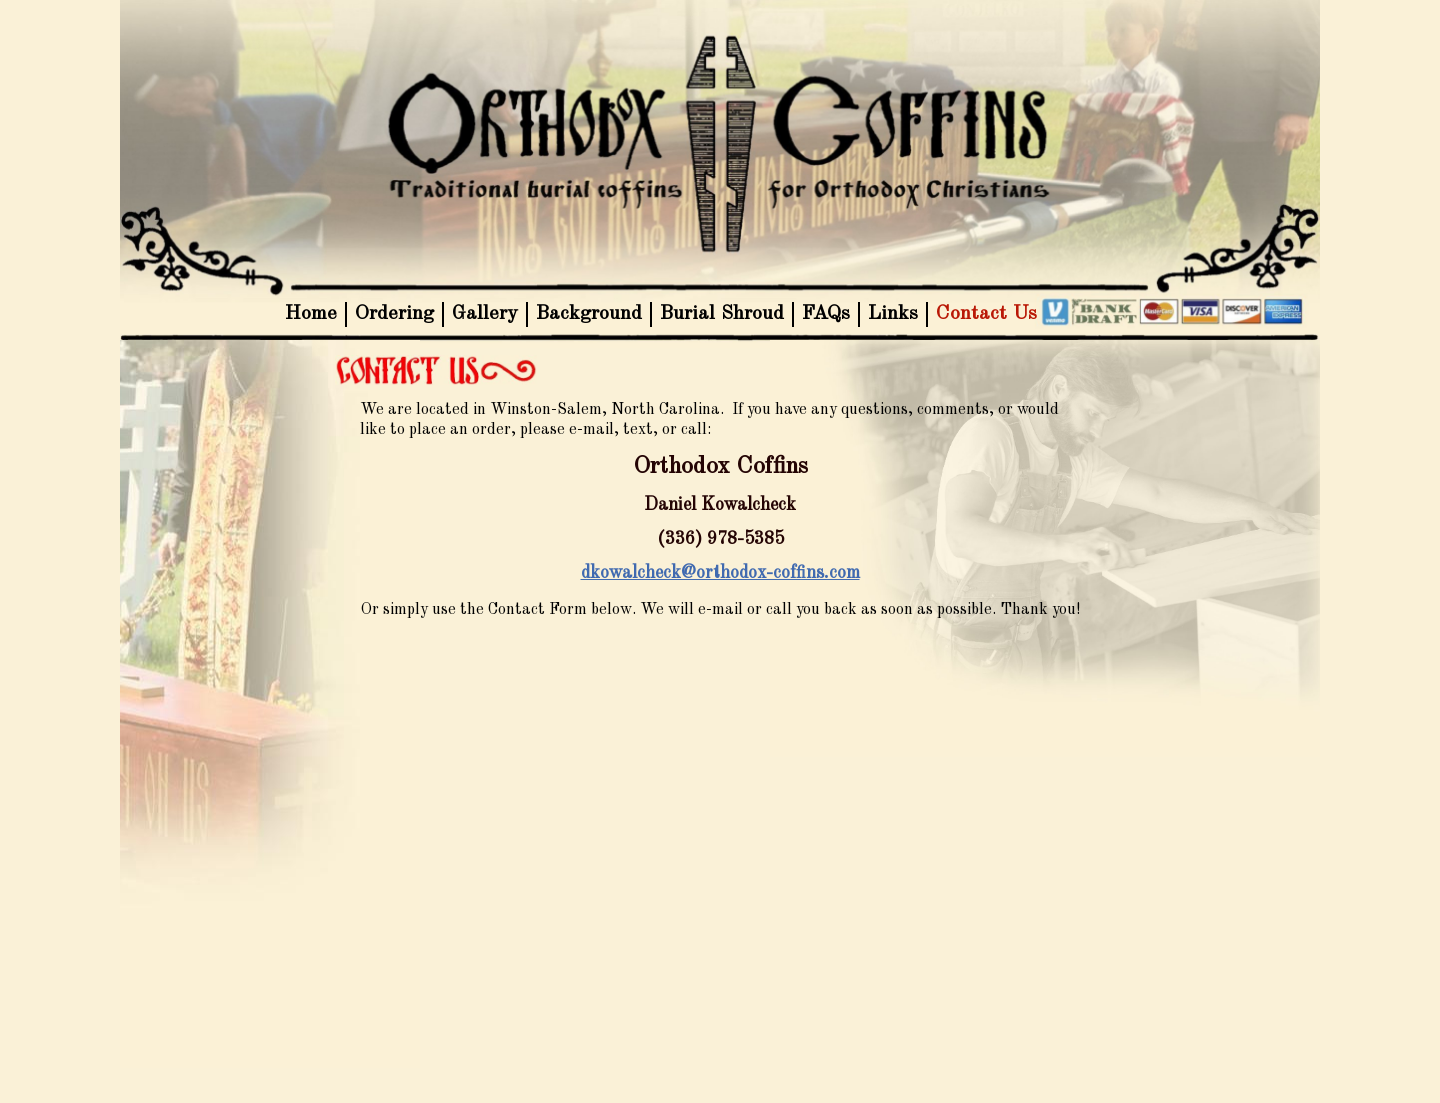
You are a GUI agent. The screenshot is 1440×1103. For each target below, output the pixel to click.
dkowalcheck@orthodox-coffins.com (720, 573)
